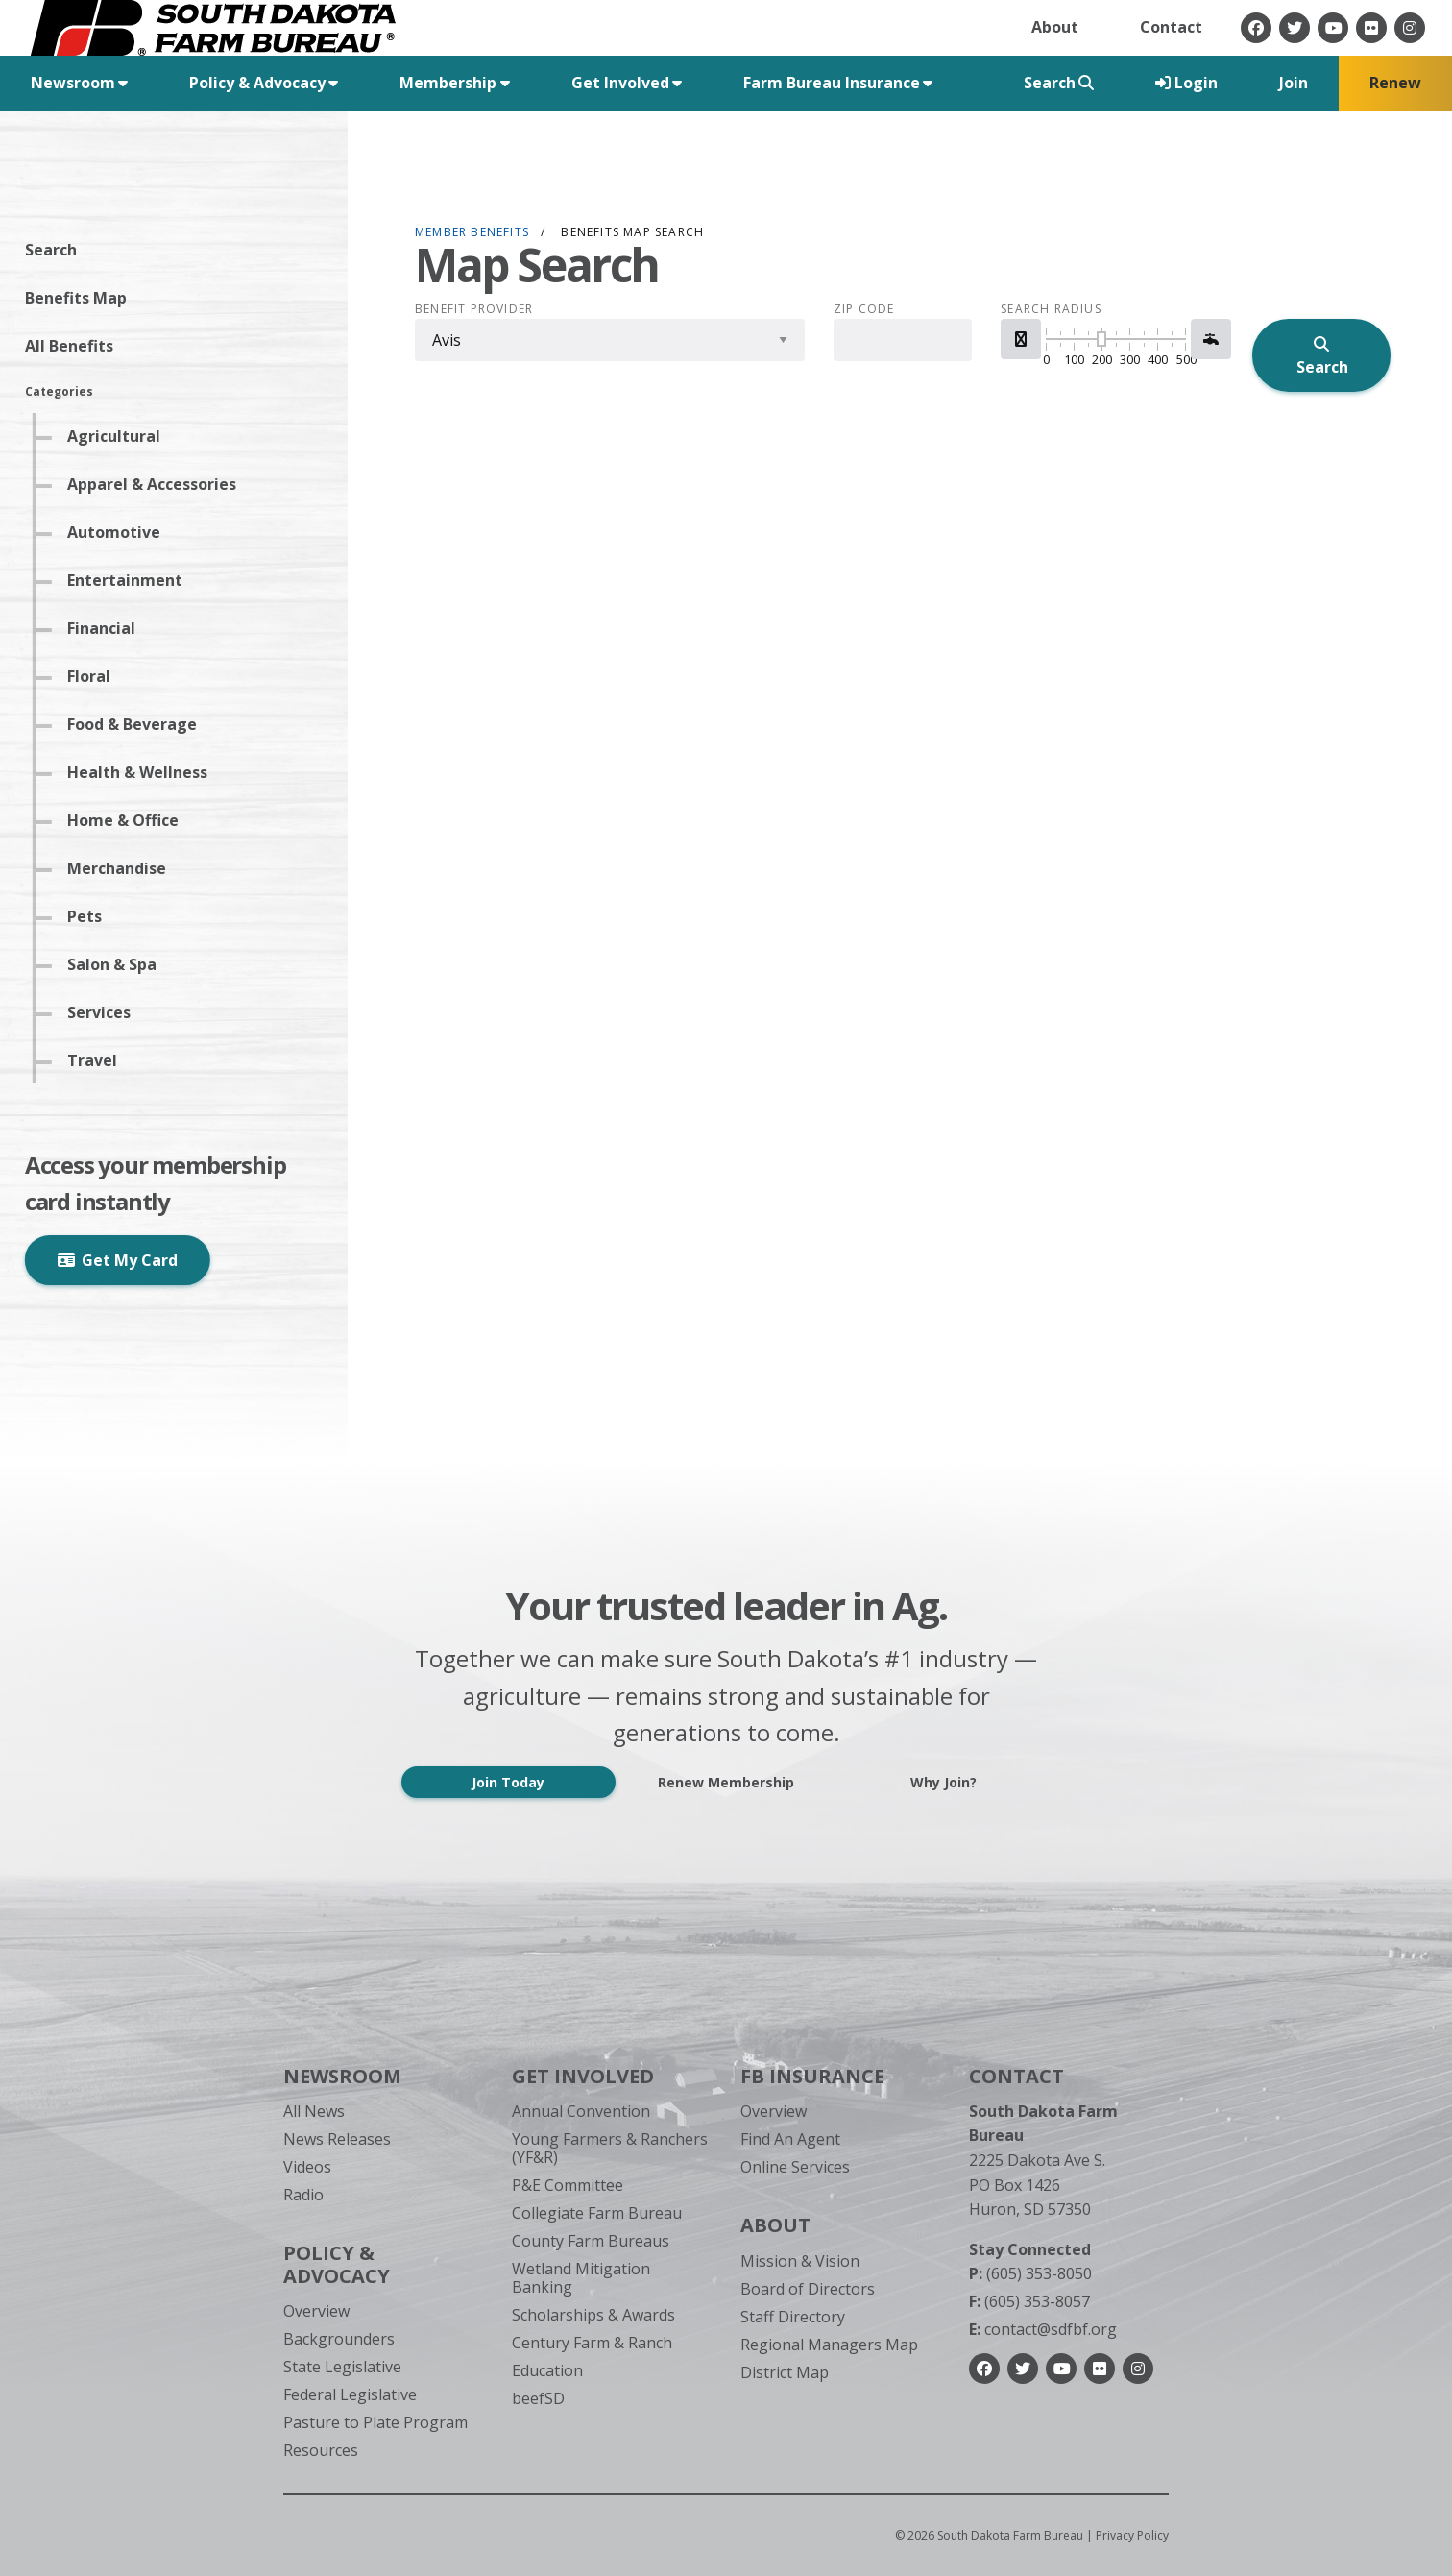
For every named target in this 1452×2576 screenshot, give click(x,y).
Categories (65, 391)
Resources (320, 2450)
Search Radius (1051, 309)
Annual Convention (581, 2111)
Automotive (119, 532)
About (1054, 26)
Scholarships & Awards (593, 2314)
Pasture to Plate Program (375, 2422)
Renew (1395, 82)
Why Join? (943, 1782)
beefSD (538, 2398)
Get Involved (583, 2076)
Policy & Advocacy (336, 2264)
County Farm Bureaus (590, 2240)
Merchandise (122, 868)
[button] (1021, 339)
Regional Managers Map (829, 2344)
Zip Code (864, 309)
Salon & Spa (117, 964)
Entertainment (130, 580)
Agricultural (119, 436)
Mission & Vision (799, 2261)
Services (104, 1012)
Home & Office (128, 820)
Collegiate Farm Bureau (597, 2213)
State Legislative (342, 2366)
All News (314, 2111)
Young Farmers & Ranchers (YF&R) (610, 2148)
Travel (98, 1060)
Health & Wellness (143, 772)
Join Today (508, 1782)
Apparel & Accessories (157, 484)
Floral (94, 676)
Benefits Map (82, 297)
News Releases (337, 2139)
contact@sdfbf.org (1043, 2329)
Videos (307, 2166)
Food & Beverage (138, 724)
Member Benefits (472, 232)
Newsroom (342, 2076)
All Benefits (75, 345)
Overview (316, 2310)
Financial (107, 628)
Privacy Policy (1132, 2535)
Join (1293, 82)
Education (547, 2370)
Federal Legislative (350, 2394)
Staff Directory (792, 2316)
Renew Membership (726, 1782)
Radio (303, 2194)
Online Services (795, 2166)
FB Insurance (812, 2076)
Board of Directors (807, 2288)
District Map (784, 2372)
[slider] (1101, 339)
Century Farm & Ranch (592, 2342)
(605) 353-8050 (1030, 2273)
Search (57, 249)
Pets (90, 916)
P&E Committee (567, 2185)
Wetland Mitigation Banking (581, 2277)
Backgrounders (339, 2338)
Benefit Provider (474, 309)
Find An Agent (790, 2139)
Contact (1171, 26)
